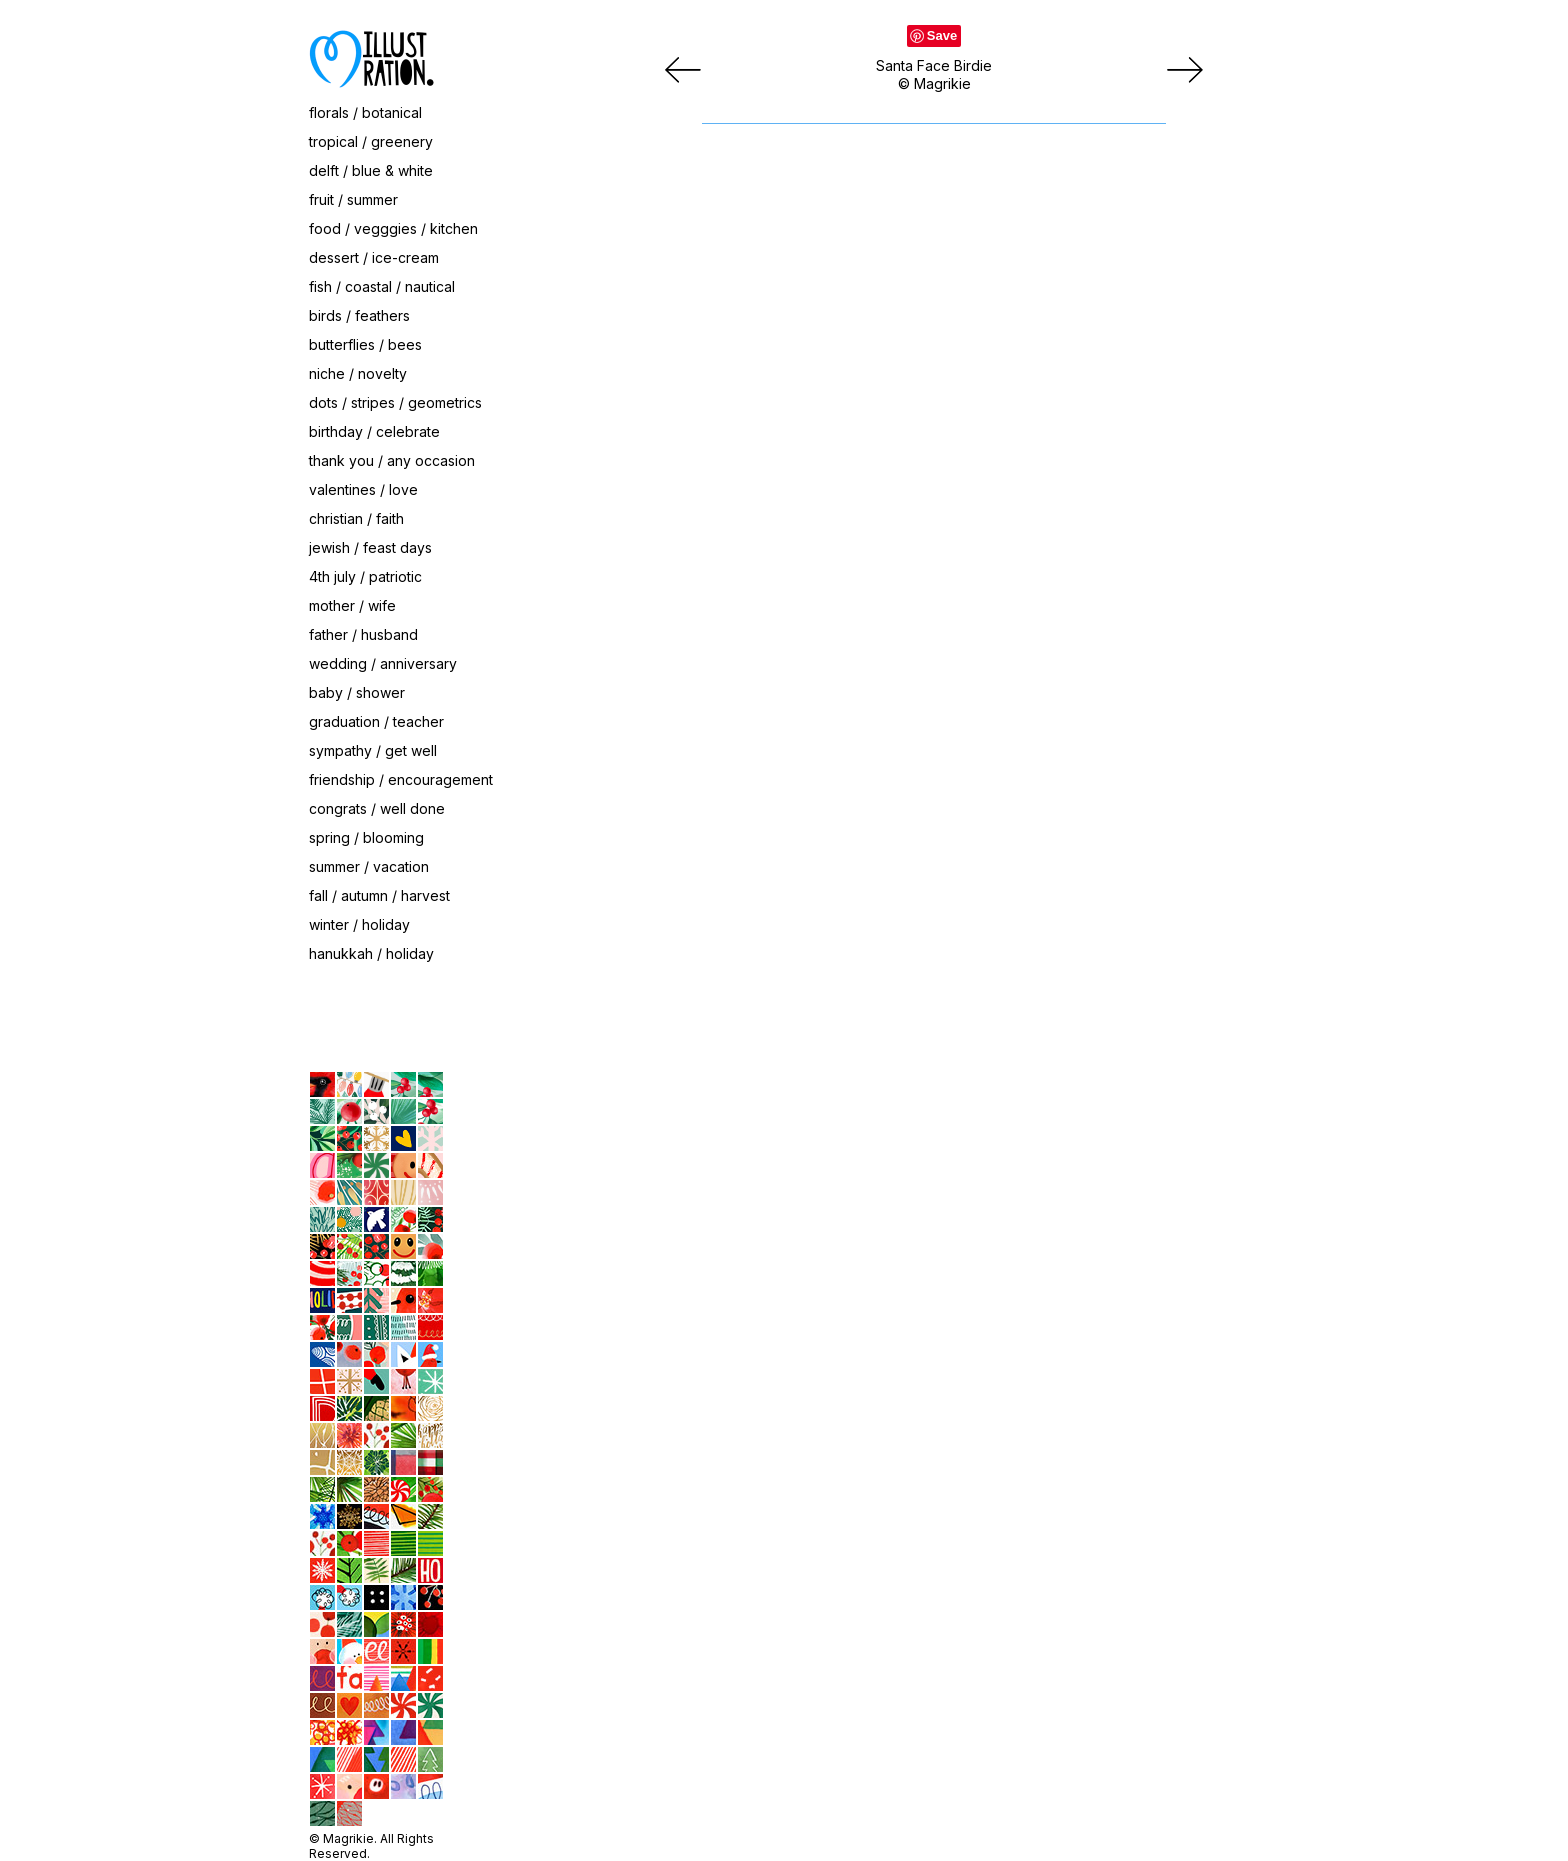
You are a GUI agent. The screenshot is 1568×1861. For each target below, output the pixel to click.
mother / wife (352, 605)
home (187, 1030)
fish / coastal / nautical (382, 286)
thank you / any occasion (392, 460)
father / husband (363, 634)
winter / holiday (359, 924)
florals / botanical (365, 112)
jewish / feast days (370, 547)
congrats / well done (377, 808)
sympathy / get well (373, 750)
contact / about (219, 989)
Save (942, 35)
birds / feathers (359, 315)
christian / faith (356, 518)
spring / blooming (366, 837)
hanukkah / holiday (371, 953)
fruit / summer (353, 199)
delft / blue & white (371, 170)
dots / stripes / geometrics (395, 402)
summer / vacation (369, 866)
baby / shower (357, 692)
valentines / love (363, 489)
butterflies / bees (365, 344)
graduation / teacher (376, 721)
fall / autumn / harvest (379, 895)
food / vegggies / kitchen (393, 228)
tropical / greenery (371, 141)
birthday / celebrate (374, 431)
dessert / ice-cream (374, 257)
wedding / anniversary (383, 663)
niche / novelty (358, 373)
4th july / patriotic (365, 576)
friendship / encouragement (401, 779)
